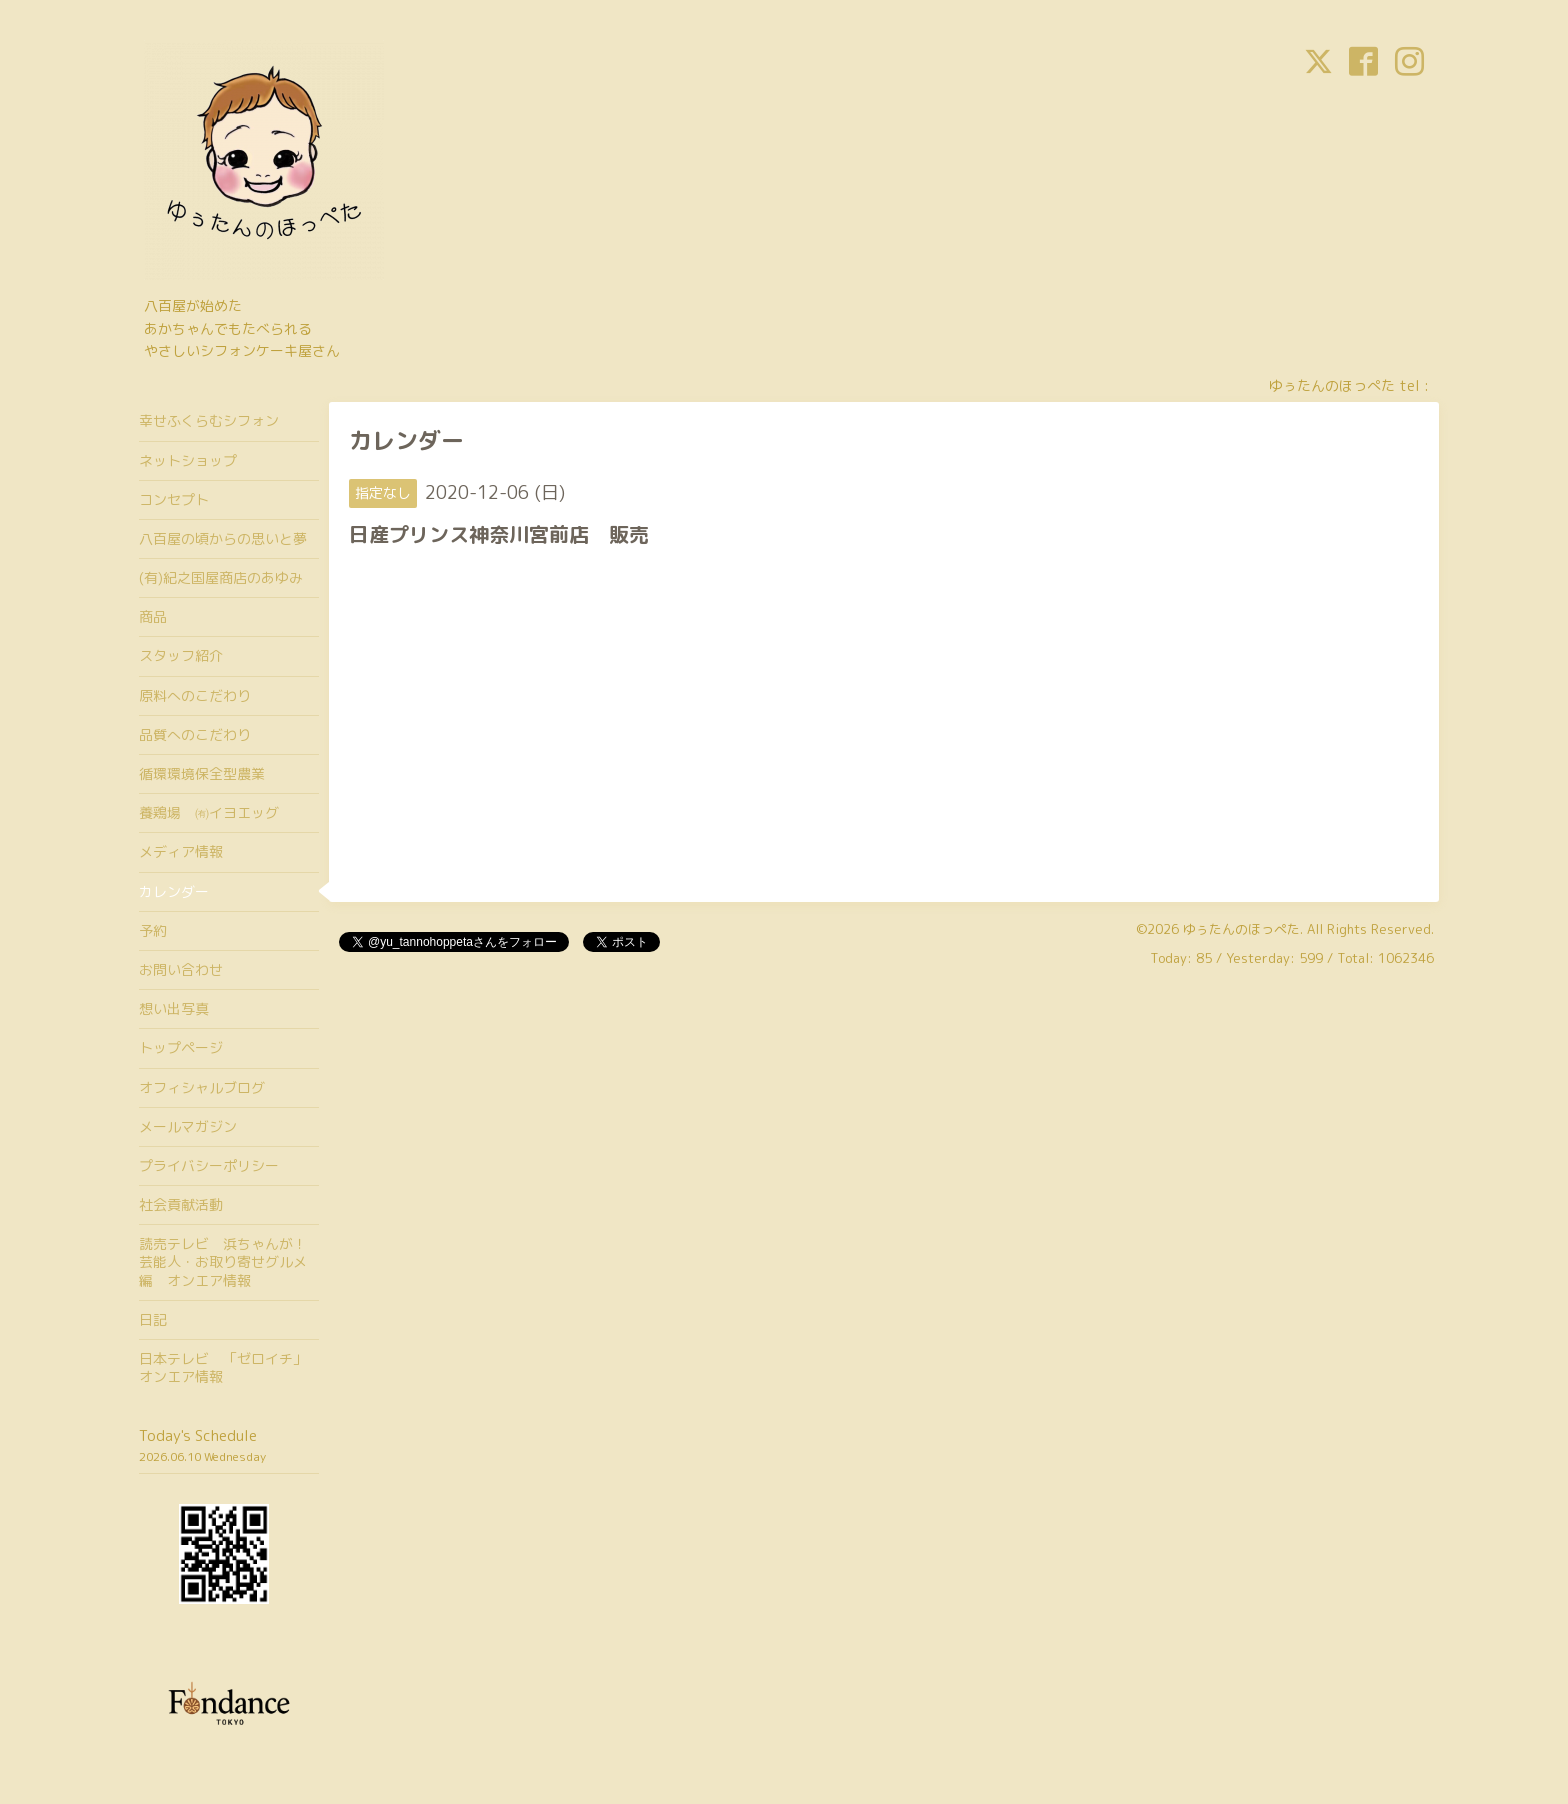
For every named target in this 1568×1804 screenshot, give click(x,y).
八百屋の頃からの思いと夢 (223, 538)
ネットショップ (188, 460)
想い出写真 (174, 1008)
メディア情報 (181, 851)
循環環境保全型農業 (202, 773)
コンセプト (174, 499)
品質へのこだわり (195, 734)
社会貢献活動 (181, 1204)
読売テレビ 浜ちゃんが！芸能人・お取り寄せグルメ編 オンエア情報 (223, 1261)
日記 (153, 1319)
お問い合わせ (181, 969)
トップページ (181, 1047)
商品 (153, 616)
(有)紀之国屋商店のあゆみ (221, 577)
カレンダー (174, 891)
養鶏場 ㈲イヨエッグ (209, 812)
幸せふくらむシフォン (209, 420)
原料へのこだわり (195, 695)
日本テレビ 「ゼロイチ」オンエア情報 (223, 1367)
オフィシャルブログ (202, 1087)
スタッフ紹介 (181, 655)
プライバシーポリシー (209, 1165)
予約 (153, 930)
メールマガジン (188, 1126)
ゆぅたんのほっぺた (1241, 929)
